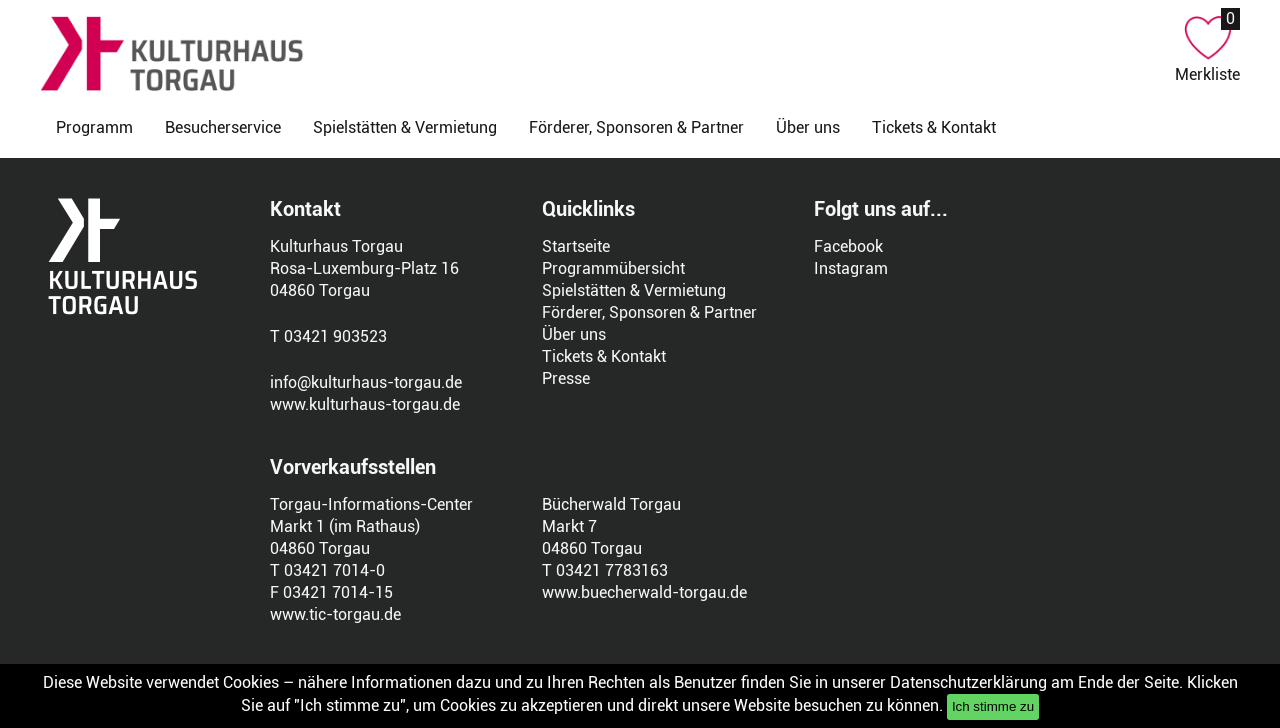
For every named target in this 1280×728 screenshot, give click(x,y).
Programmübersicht (613, 268)
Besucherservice (223, 127)
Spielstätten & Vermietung (405, 127)
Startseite (576, 246)
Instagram (851, 268)
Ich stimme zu (993, 706)
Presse (566, 378)
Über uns (808, 127)
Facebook (848, 246)
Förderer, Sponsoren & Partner (636, 127)
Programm (94, 127)
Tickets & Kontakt (934, 127)
